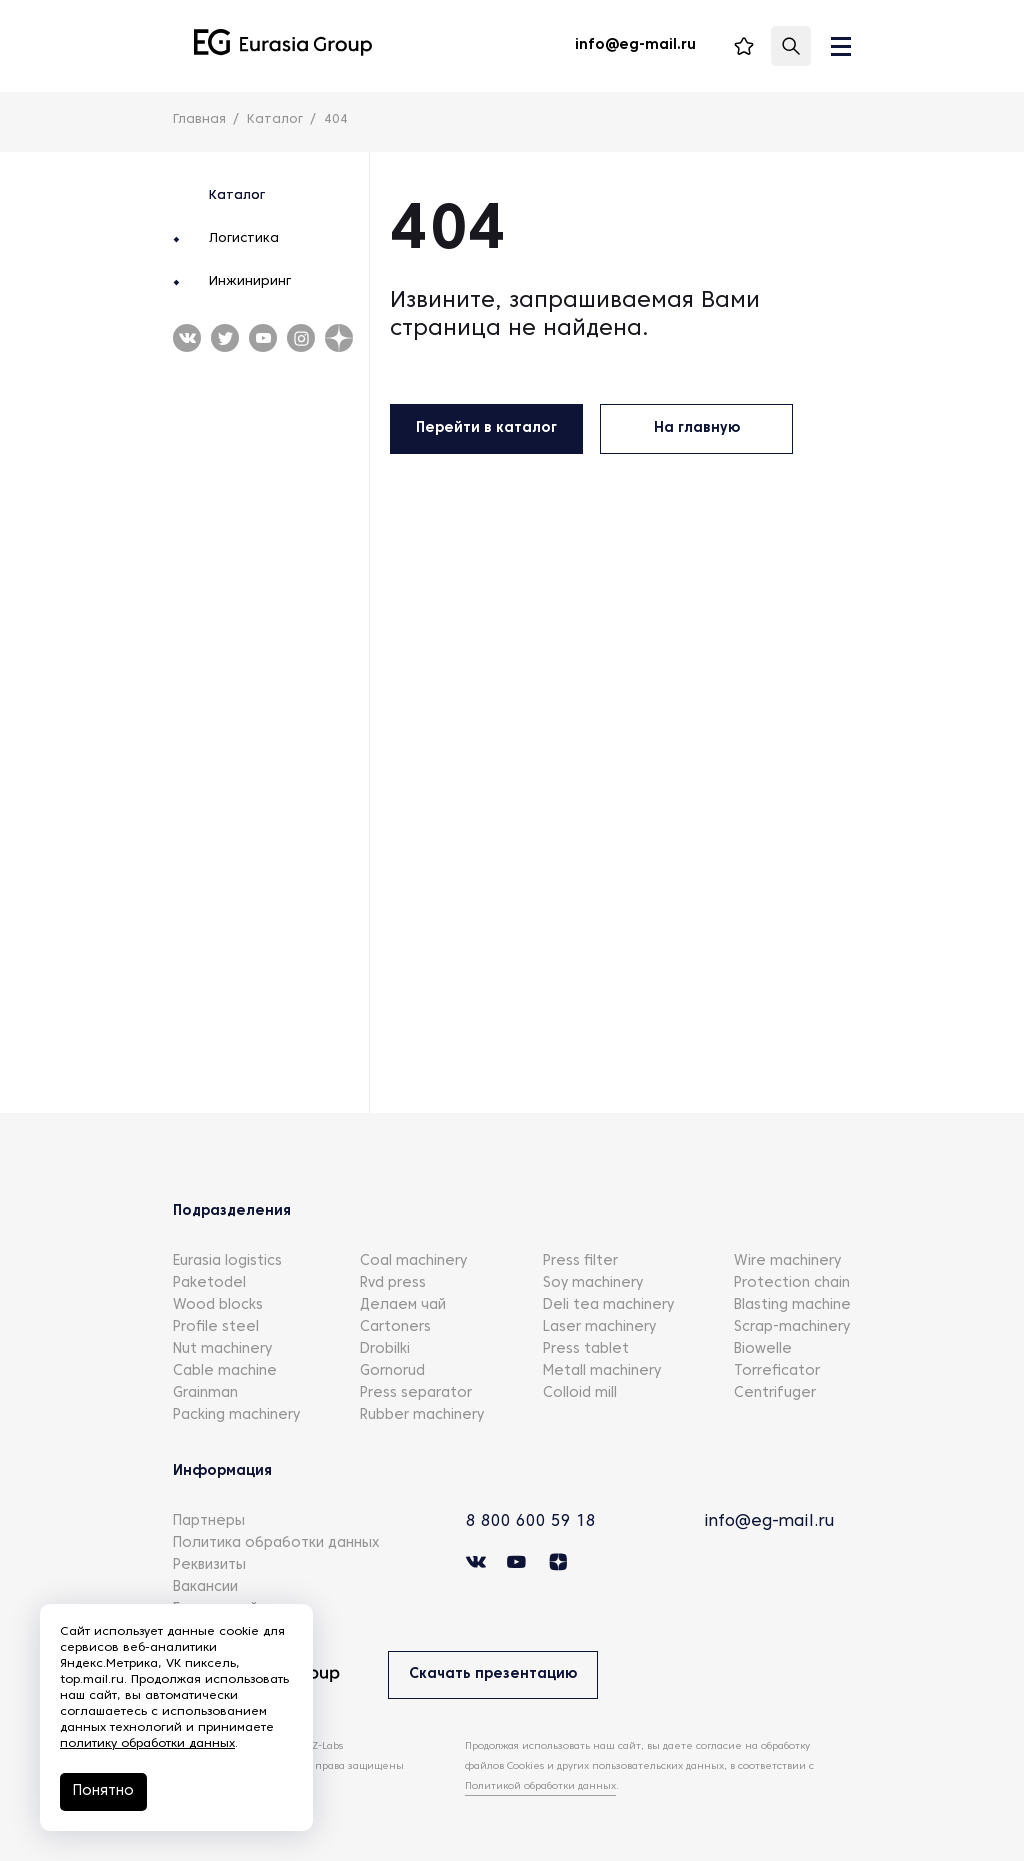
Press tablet (586, 1349)
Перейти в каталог (486, 428)
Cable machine (225, 1371)
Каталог (237, 196)
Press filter (580, 1261)
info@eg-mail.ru (769, 1522)
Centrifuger (775, 1393)
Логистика (244, 239)
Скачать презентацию (493, 1674)
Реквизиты (209, 1565)
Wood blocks (218, 1305)
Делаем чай (403, 1305)
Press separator (416, 1393)
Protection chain (792, 1283)
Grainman (205, 1393)
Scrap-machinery (792, 1327)
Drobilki (385, 1349)
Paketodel (209, 1283)
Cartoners (395, 1327)
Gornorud (392, 1371)
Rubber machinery (422, 1415)
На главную (697, 428)
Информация (222, 1471)
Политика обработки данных (276, 1543)
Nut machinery (222, 1349)
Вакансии (205, 1587)
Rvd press (393, 1283)
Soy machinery (593, 1283)
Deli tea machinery (608, 1305)
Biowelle (763, 1349)
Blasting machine (792, 1305)
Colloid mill (580, 1393)
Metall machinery (602, 1371)
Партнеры (209, 1521)
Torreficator (777, 1371)
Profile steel (216, 1327)
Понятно (103, 1791)
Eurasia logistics (227, 1261)
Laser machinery (599, 1327)
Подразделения (232, 1211)
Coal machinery (413, 1261)
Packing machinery (236, 1415)
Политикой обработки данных (540, 1786)
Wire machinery (787, 1261)
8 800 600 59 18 (531, 1522)
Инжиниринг (250, 282)
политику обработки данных (147, 1744)
